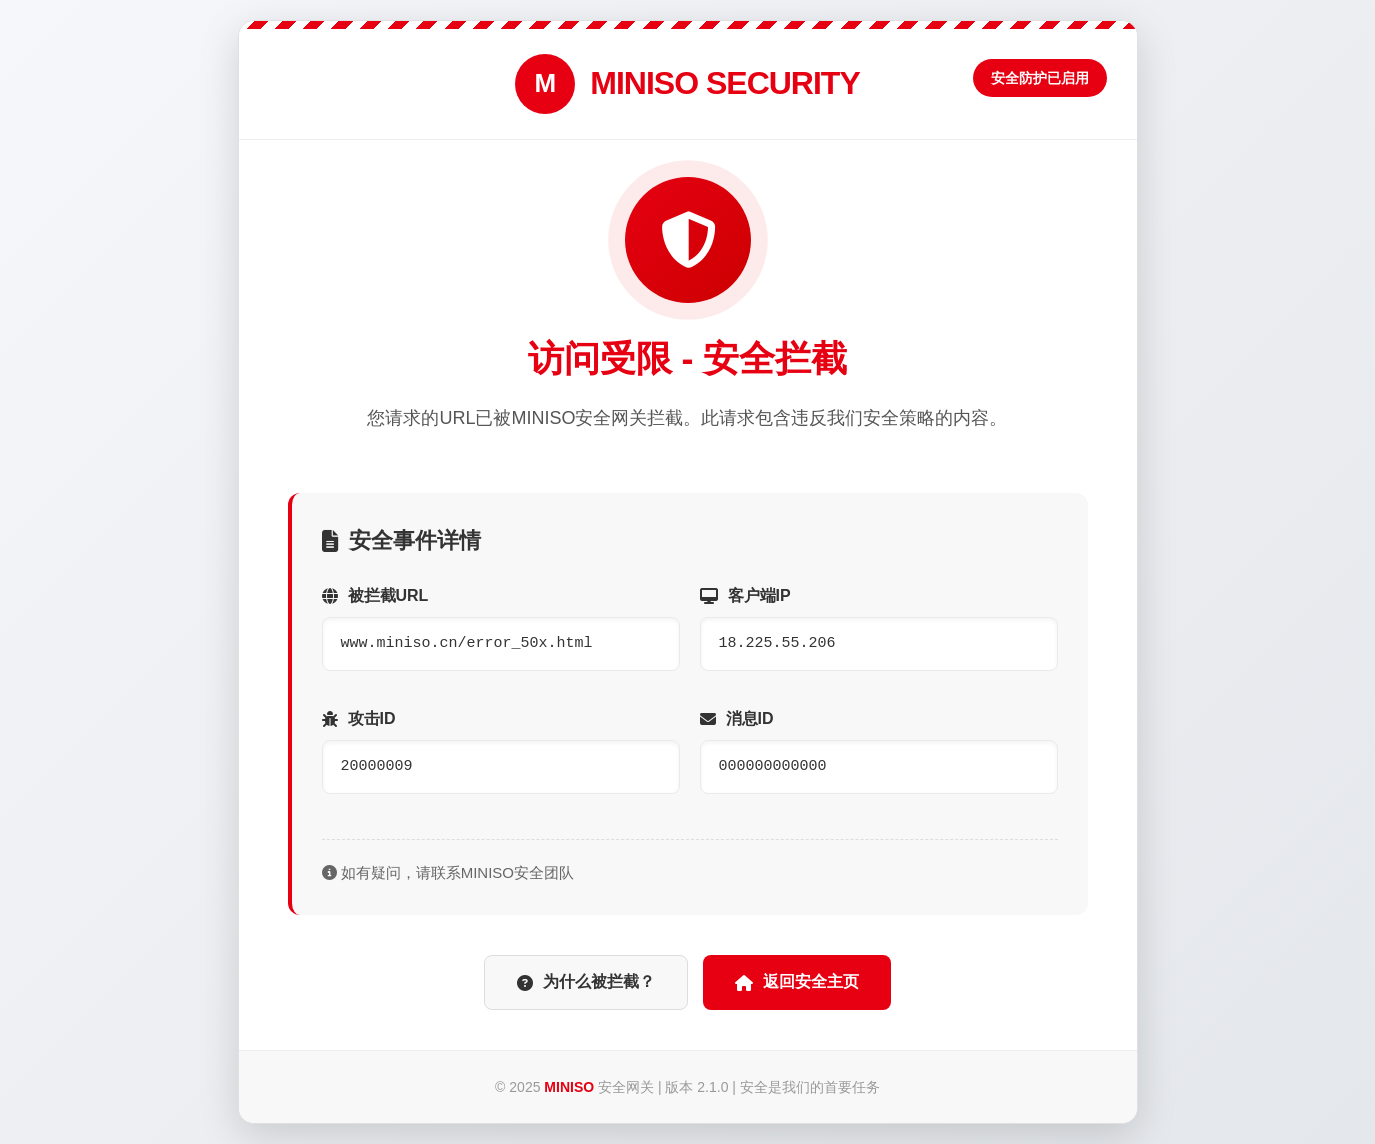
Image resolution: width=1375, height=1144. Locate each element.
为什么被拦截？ (586, 982)
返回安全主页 (797, 982)
